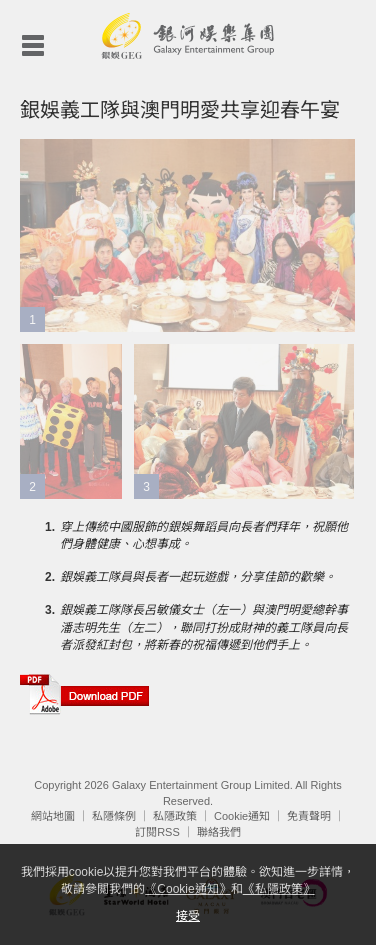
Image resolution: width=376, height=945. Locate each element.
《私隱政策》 (279, 889)
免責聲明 (309, 816)
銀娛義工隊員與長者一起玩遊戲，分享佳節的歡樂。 (198, 577)
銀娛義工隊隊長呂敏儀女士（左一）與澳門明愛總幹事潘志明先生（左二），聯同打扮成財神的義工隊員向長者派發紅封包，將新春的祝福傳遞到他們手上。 (204, 627)
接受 (188, 916)
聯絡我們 (219, 832)
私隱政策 (175, 816)
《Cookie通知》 (187, 889)
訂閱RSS (157, 832)
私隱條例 (114, 816)
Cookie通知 (242, 816)
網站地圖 (53, 816)
